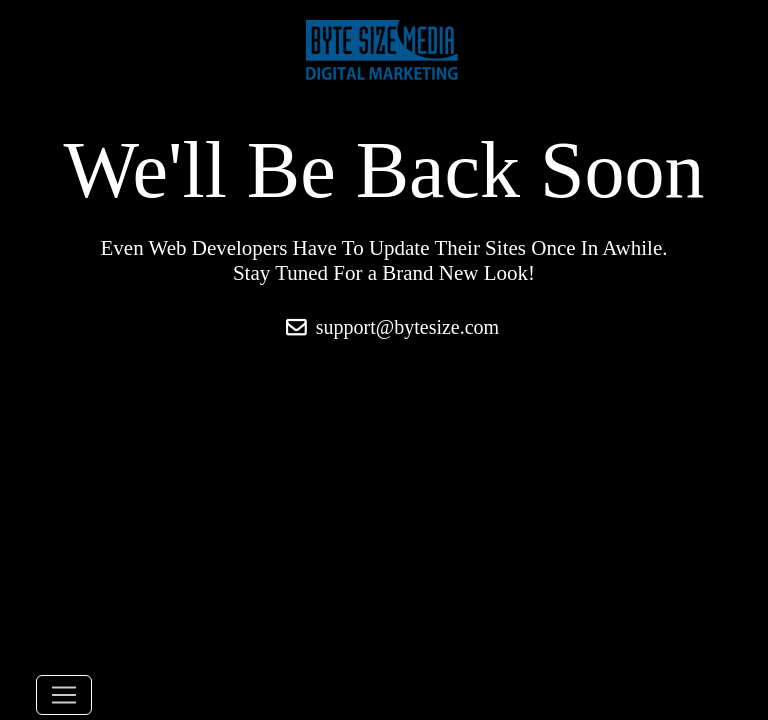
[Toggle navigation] (64, 695)
